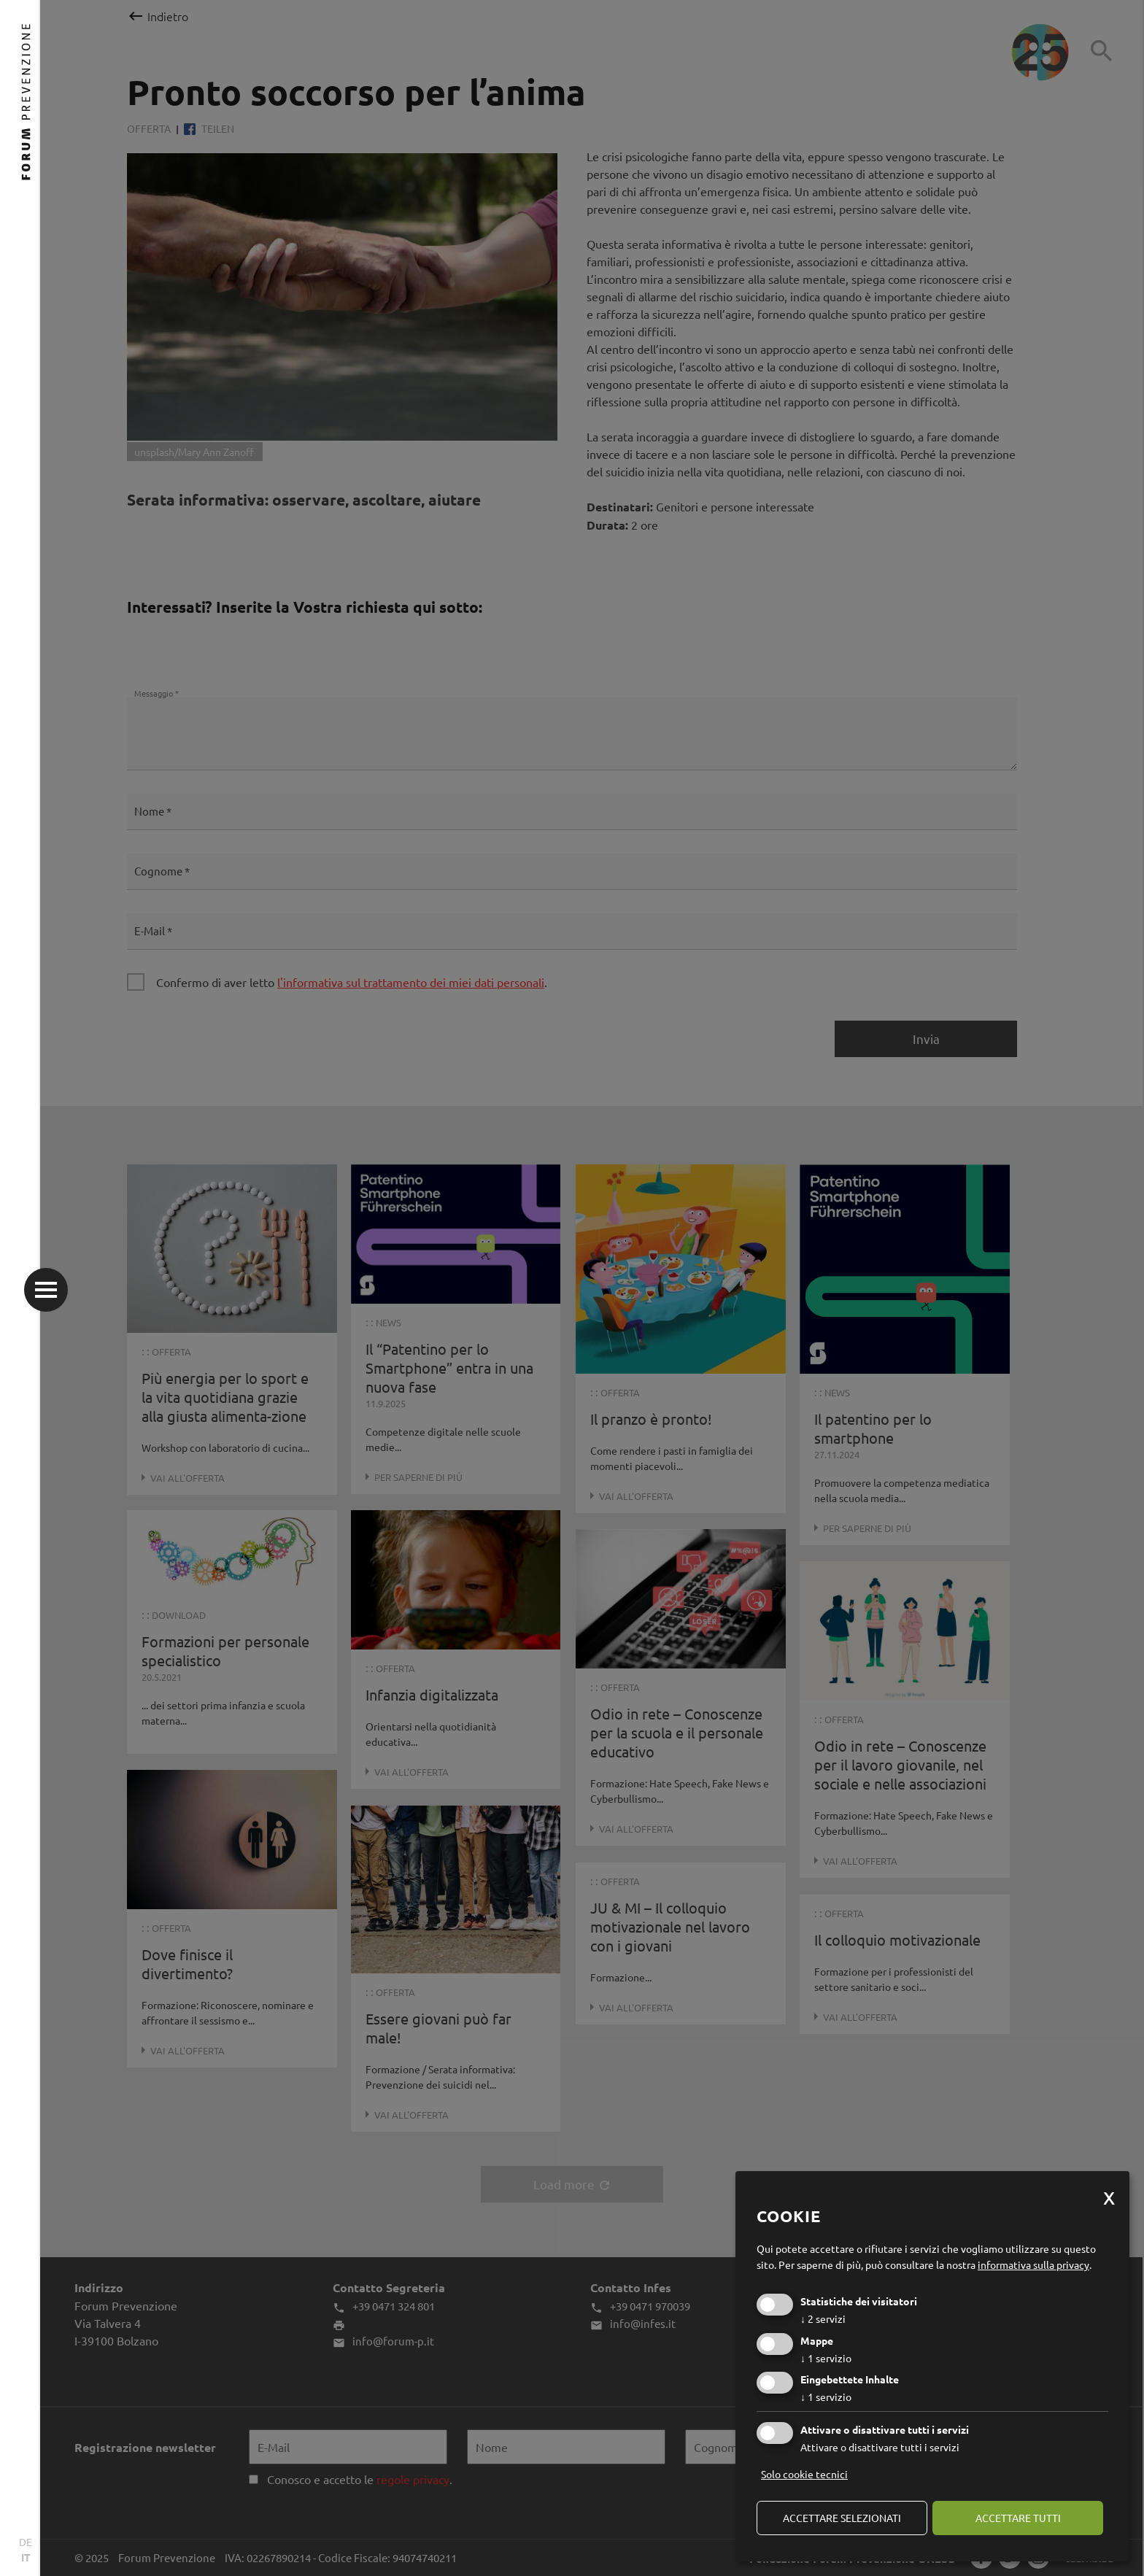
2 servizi (823, 2318)
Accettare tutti (1018, 2517)
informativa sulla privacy (1033, 2264)
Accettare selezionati (842, 2517)
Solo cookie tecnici (804, 2473)
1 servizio (825, 2357)
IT (26, 2557)
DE (25, 2541)
